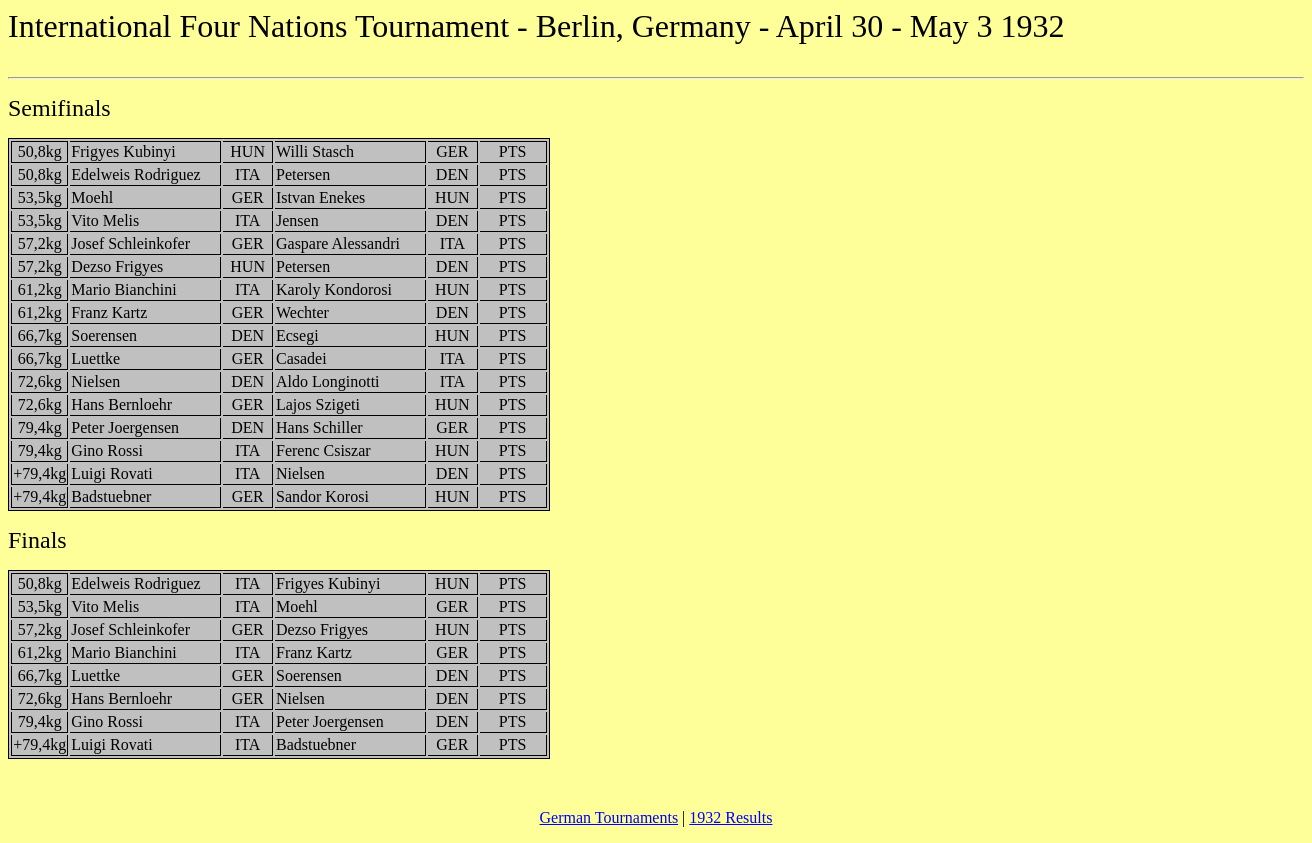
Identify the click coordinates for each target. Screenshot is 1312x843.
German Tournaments (609, 817)
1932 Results (730, 817)
